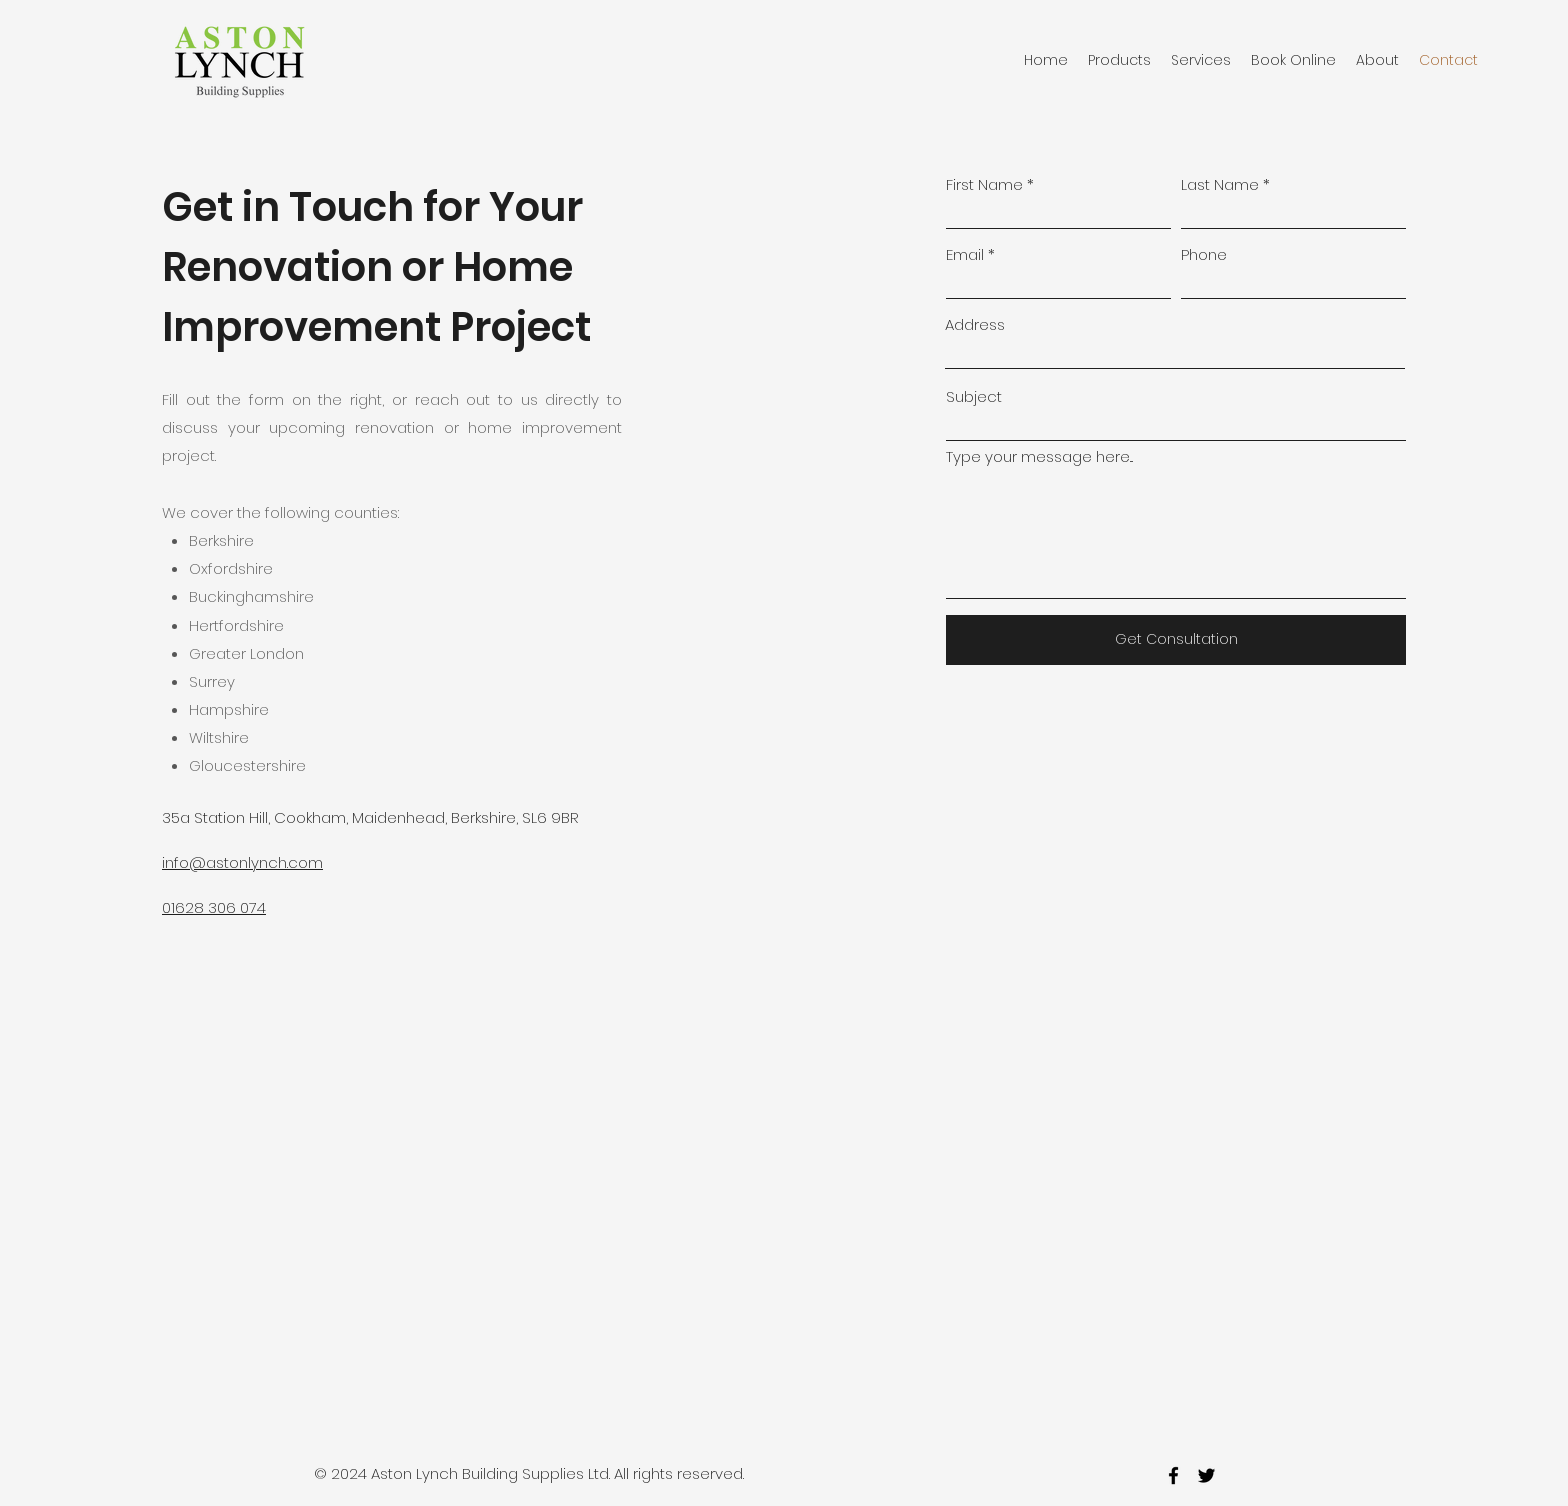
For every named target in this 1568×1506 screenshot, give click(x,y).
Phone (1204, 254)
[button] (1119, 60)
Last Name (1220, 184)
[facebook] (1173, 1475)
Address (975, 324)
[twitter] (1206, 1475)
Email (965, 254)
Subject (974, 396)
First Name (984, 184)
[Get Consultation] (1176, 640)
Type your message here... (1039, 456)
